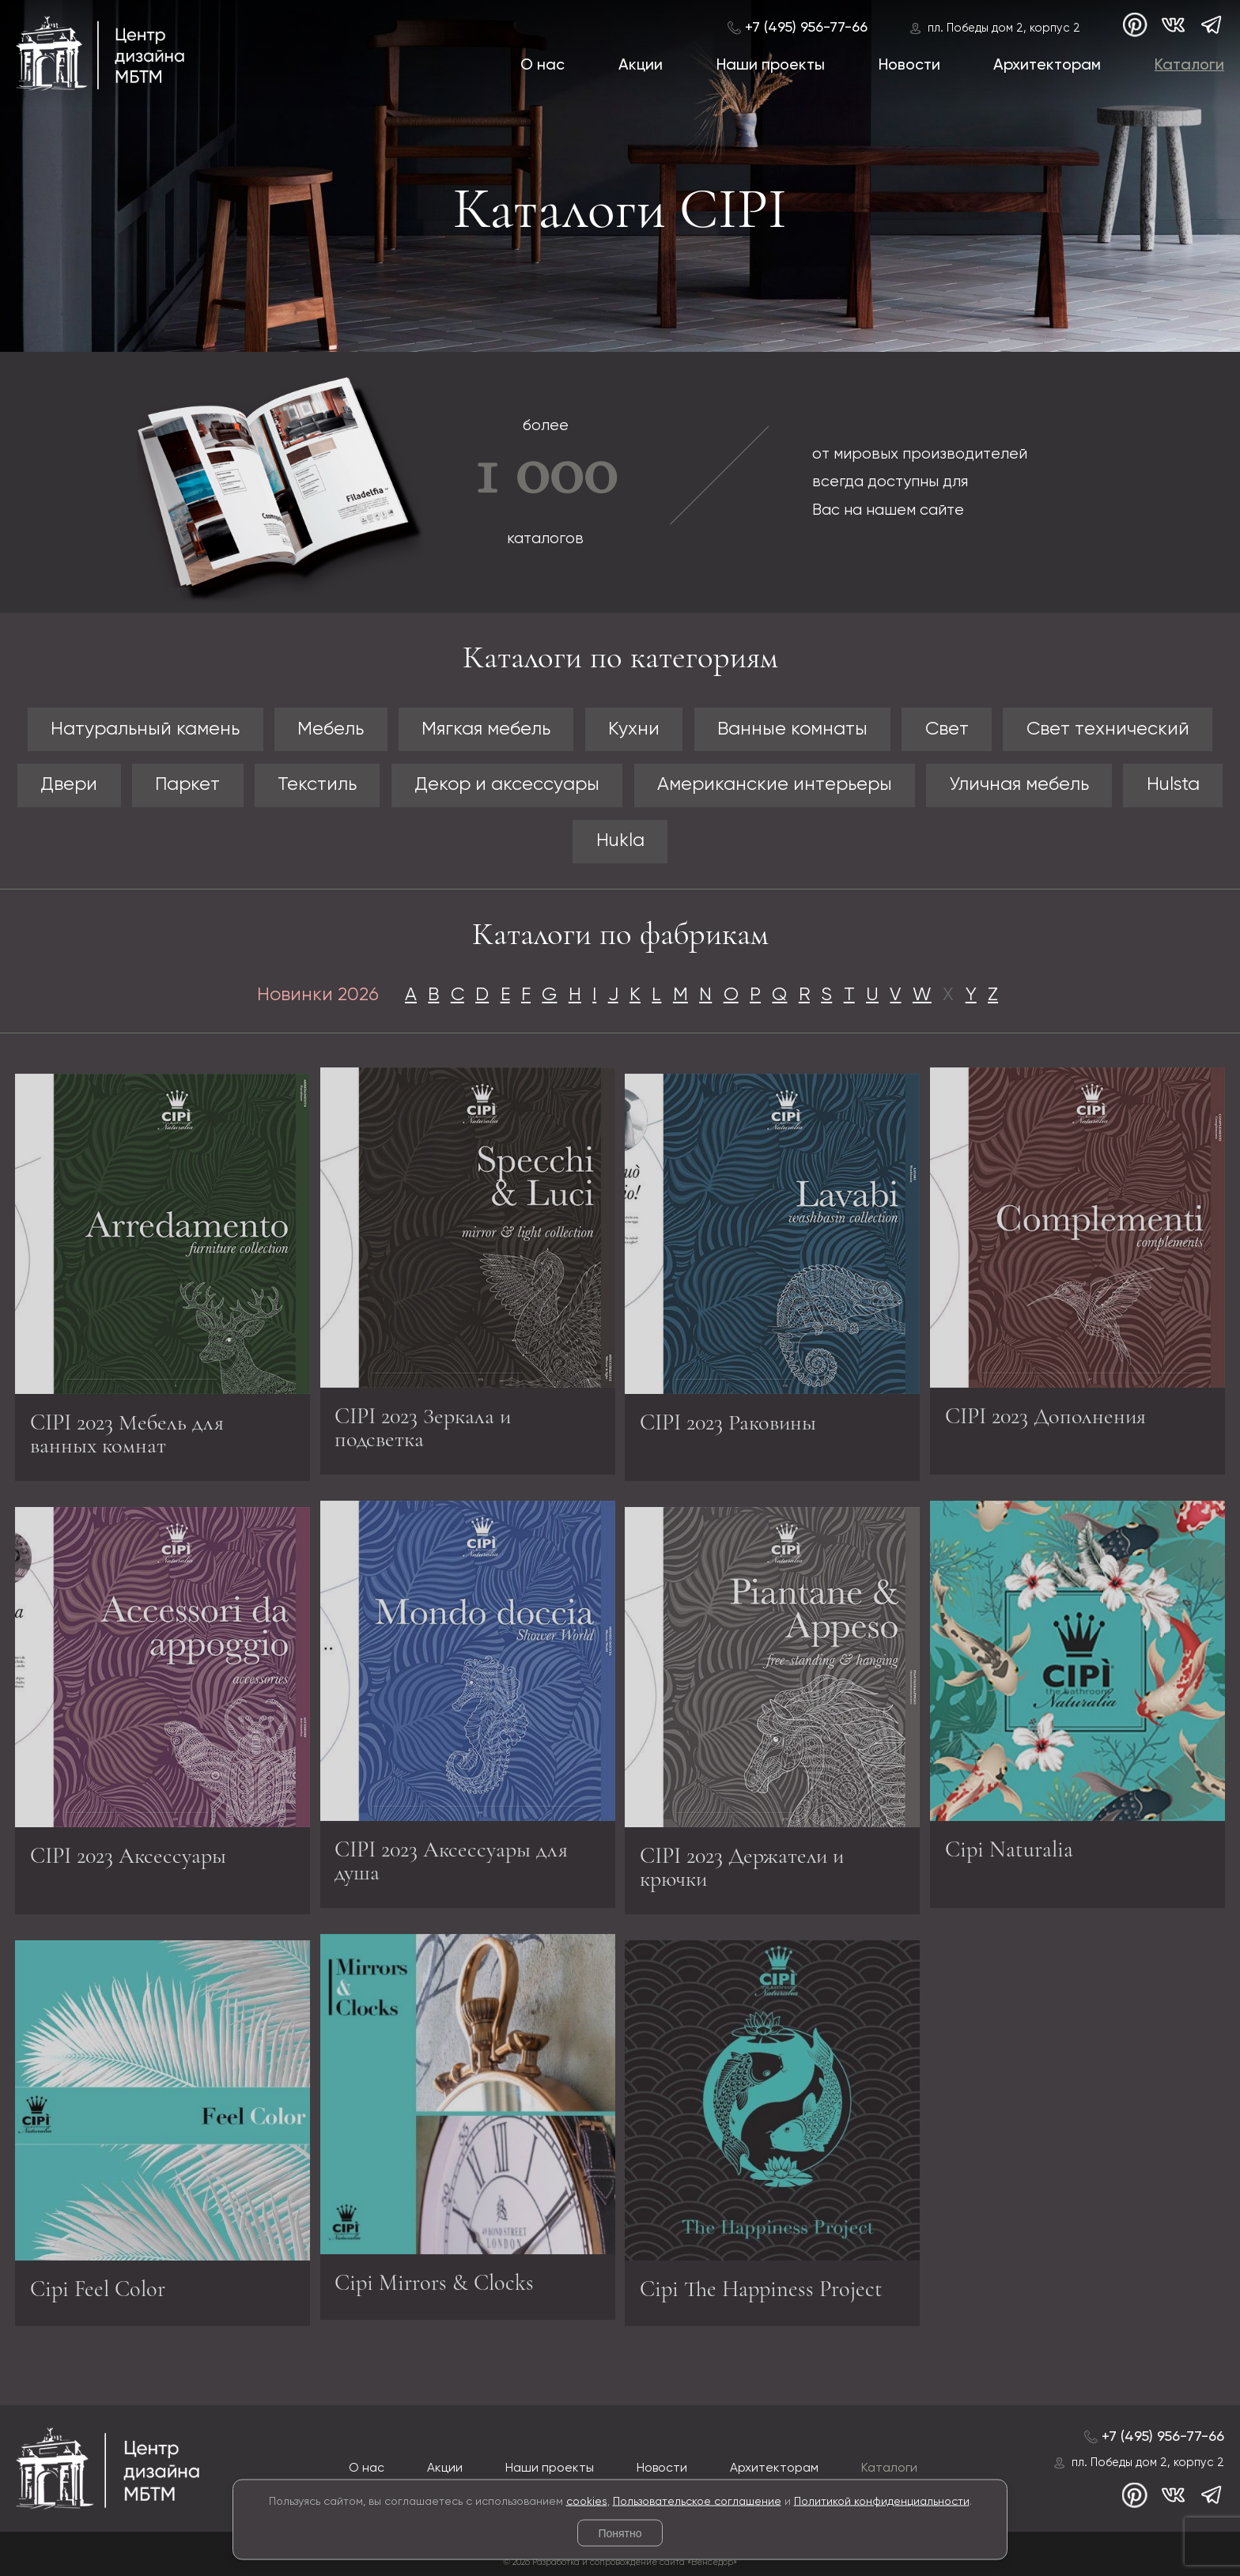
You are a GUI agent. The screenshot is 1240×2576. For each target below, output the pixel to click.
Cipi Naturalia (1009, 1844)
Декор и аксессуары (506, 785)
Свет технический (1107, 729)
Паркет (187, 785)
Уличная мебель (1019, 785)
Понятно (619, 2533)
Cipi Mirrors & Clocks (434, 2277)
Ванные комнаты (792, 729)
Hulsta (1173, 785)
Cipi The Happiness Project (761, 2293)
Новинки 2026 (318, 995)
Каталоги (1189, 65)
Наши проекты (770, 65)
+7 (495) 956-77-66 (806, 28)
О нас (542, 65)
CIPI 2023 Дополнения (1045, 1411)
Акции (640, 65)
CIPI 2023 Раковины (728, 1427)
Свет (947, 729)
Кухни (634, 729)
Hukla (620, 841)
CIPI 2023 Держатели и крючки (742, 1872)
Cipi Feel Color (97, 2293)
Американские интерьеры (774, 785)
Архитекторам (1047, 65)
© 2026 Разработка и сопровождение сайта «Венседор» (620, 2562)
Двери (68, 785)
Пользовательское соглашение (697, 2500)
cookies (586, 2500)
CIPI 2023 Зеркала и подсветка (423, 1423)
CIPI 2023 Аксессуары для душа (451, 1856)
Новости (909, 65)
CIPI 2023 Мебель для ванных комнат (127, 1439)
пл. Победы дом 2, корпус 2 (1004, 28)
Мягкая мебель (486, 729)
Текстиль (317, 785)
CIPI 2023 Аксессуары (128, 1860)
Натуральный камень (145, 729)
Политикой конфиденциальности (882, 2500)
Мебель (330, 729)
